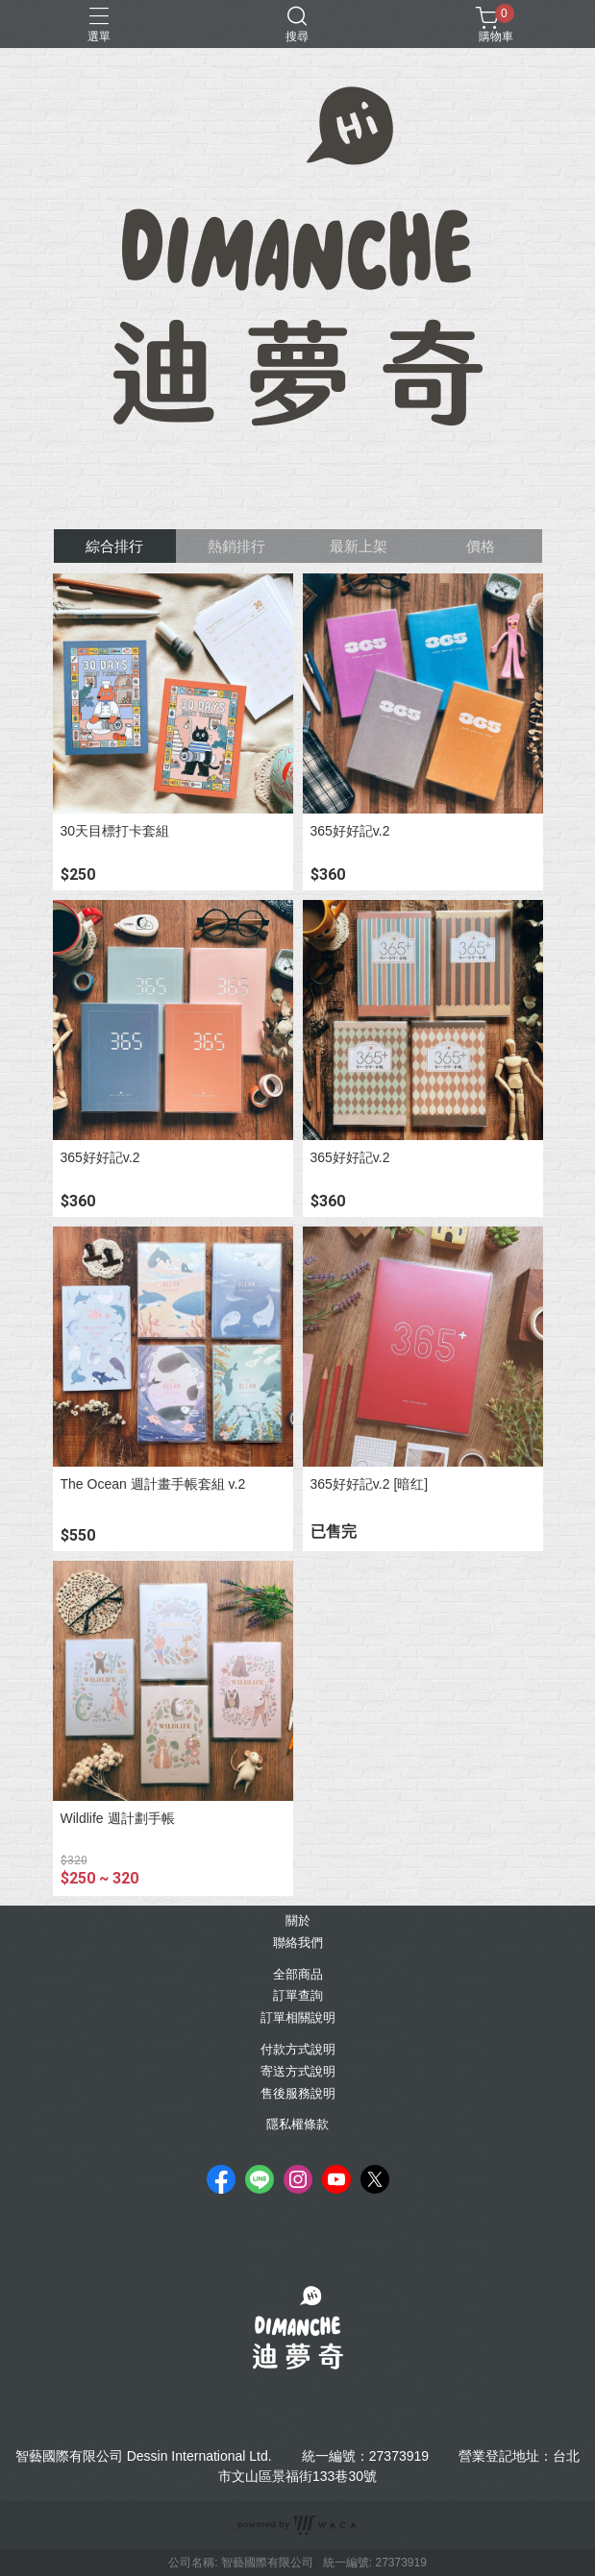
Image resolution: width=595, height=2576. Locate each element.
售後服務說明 (297, 2094)
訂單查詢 (298, 1996)
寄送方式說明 (297, 2072)
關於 (297, 1921)
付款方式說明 (297, 2050)
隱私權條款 (297, 2125)
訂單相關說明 (297, 2018)
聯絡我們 (298, 1943)
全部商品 (298, 1975)
